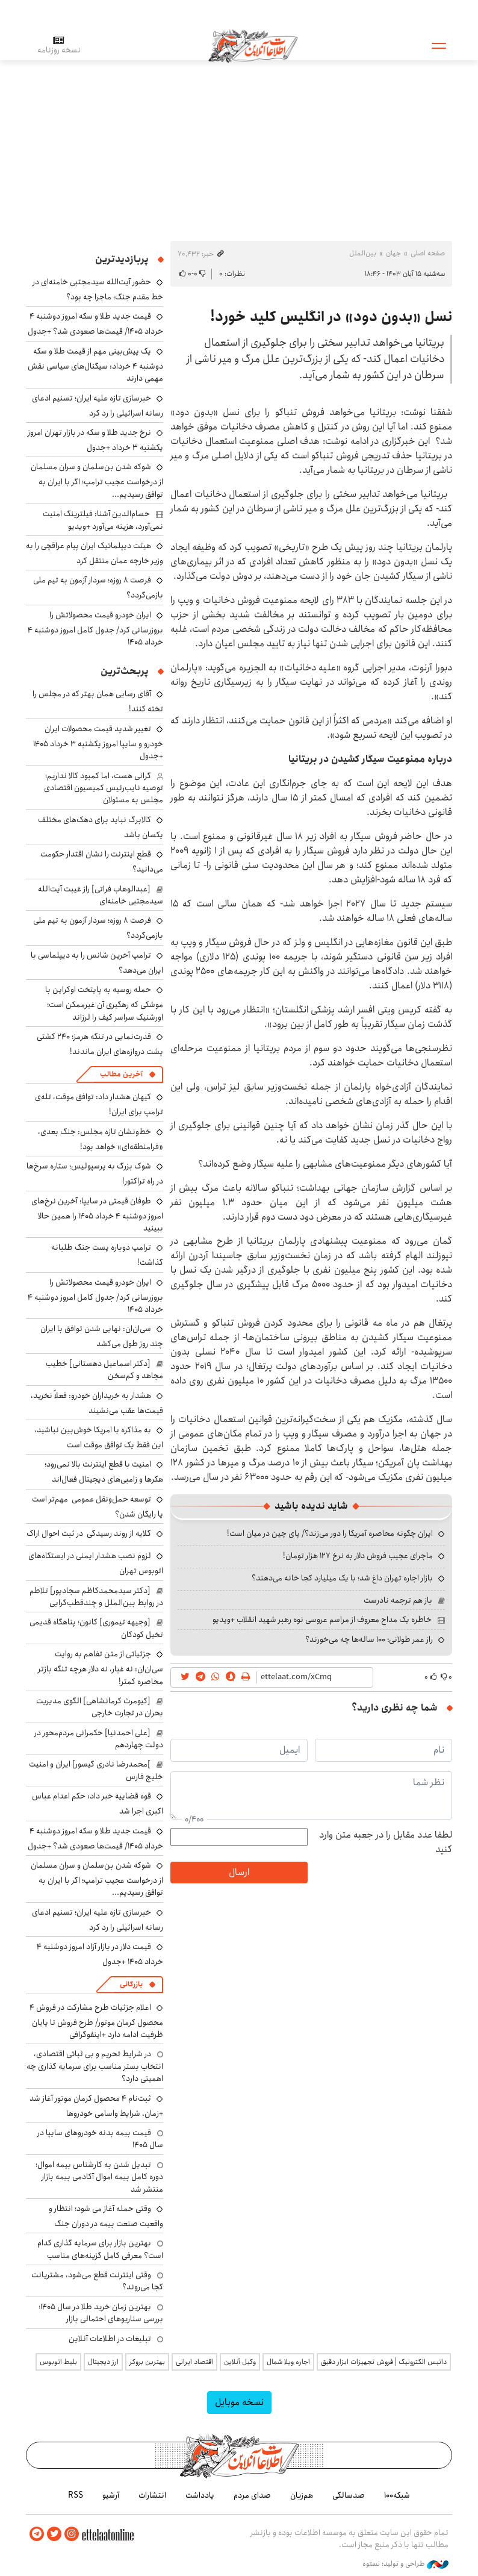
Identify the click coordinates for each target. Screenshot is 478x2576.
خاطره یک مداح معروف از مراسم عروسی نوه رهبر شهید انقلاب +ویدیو (322, 1619)
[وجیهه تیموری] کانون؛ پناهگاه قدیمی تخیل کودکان (96, 1628)
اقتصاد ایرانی (194, 2362)
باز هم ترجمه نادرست (398, 1600)
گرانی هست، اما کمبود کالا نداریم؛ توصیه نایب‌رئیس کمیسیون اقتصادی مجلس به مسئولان (103, 788)
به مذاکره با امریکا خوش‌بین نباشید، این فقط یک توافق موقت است (98, 1437)
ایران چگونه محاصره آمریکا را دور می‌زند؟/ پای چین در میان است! (330, 1533)
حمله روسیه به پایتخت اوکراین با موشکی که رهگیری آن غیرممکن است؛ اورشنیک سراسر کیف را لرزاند (104, 1003)
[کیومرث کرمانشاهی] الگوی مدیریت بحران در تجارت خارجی (99, 1707)
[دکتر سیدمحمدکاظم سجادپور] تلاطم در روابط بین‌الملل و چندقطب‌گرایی (96, 1596)
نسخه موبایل (239, 2402)
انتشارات (152, 2495)
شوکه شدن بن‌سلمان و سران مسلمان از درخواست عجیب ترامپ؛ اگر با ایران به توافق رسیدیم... (97, 480)
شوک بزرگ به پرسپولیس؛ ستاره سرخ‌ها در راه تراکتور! (94, 1173)
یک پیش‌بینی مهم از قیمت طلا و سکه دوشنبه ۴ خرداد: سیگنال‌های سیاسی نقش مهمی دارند (95, 365)
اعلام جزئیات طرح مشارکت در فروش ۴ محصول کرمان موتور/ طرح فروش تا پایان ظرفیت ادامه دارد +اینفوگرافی (96, 2021)
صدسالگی (348, 2495)
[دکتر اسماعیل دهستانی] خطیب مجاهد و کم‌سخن (104, 1369)
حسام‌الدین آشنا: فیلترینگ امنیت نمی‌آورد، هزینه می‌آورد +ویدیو (103, 519)
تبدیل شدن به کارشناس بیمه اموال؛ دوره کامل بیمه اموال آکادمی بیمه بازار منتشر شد (99, 2177)
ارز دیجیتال (103, 2362)
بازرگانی (131, 1984)
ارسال (239, 1872)
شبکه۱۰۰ (397, 2495)
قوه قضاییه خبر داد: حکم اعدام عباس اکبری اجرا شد (97, 1803)
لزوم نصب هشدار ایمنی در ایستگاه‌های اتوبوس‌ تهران (95, 1563)
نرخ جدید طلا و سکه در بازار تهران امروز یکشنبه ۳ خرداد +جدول (95, 440)
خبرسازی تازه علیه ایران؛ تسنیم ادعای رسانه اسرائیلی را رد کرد (97, 405)
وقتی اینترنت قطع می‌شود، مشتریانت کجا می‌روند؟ (97, 2281)
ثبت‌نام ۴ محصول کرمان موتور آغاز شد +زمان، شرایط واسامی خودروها (96, 2106)
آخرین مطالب (121, 1074)
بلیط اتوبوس (58, 2362)
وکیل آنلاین (240, 2362)
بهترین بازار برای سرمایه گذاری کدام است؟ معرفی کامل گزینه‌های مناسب (100, 2249)
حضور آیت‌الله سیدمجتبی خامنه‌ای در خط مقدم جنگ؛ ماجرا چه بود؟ (98, 289)
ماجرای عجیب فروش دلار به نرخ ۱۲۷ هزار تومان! (358, 1555)
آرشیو (110, 2495)
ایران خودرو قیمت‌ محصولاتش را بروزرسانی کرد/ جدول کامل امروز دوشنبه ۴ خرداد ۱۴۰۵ (95, 628)
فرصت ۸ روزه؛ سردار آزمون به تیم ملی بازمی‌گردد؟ (98, 928)
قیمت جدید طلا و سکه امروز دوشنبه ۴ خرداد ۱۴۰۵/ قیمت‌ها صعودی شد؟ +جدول (95, 324)
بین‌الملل (362, 253)
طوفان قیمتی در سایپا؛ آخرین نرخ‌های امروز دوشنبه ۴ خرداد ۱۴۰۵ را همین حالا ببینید (97, 1214)
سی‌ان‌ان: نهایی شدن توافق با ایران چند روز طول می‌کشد (101, 1336)
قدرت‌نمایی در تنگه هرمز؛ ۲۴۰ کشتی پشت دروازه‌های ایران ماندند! (100, 1044)
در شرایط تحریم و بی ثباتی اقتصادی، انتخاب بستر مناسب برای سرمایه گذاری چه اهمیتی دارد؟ (94, 2066)
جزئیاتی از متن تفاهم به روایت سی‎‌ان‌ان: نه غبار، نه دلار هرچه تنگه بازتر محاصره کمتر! (100, 1667)
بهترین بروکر (147, 2362)
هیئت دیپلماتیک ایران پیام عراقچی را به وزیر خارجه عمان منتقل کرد (94, 553)
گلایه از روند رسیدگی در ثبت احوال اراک (88, 1533)
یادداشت (199, 2495)
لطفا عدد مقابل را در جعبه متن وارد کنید (385, 1842)
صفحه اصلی (428, 253)
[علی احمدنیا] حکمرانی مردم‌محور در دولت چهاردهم (98, 1738)
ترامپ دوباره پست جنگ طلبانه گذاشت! (107, 1255)
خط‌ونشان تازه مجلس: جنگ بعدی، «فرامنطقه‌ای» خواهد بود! (100, 1139)
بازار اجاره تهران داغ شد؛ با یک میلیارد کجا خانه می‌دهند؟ (342, 1578)
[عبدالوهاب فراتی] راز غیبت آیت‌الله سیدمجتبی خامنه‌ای (100, 895)
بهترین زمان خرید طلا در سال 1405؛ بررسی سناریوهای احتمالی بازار (101, 2312)
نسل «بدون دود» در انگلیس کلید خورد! (331, 316)
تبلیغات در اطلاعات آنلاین (110, 2338)
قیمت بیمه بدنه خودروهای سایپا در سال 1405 (100, 2138)
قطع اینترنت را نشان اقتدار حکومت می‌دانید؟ (101, 861)
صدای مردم (252, 2495)
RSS (75, 2495)
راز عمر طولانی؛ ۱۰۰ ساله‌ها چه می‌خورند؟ (369, 1639)
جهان (393, 253)
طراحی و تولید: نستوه (405, 2563)
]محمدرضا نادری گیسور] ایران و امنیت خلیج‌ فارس (96, 1770)
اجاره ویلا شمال (288, 2362)
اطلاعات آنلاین (254, 45)
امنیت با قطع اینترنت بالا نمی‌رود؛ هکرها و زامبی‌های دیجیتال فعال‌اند (104, 1472)
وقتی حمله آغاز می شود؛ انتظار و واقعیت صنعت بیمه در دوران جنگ (106, 2216)
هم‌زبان (301, 2495)
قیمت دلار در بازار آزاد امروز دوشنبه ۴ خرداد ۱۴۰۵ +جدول (100, 1954)
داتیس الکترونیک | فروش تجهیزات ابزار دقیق (384, 2362)
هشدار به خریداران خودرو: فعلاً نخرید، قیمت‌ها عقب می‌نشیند (97, 1403)
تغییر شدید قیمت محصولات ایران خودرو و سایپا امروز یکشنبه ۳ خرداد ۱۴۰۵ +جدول (98, 742)
